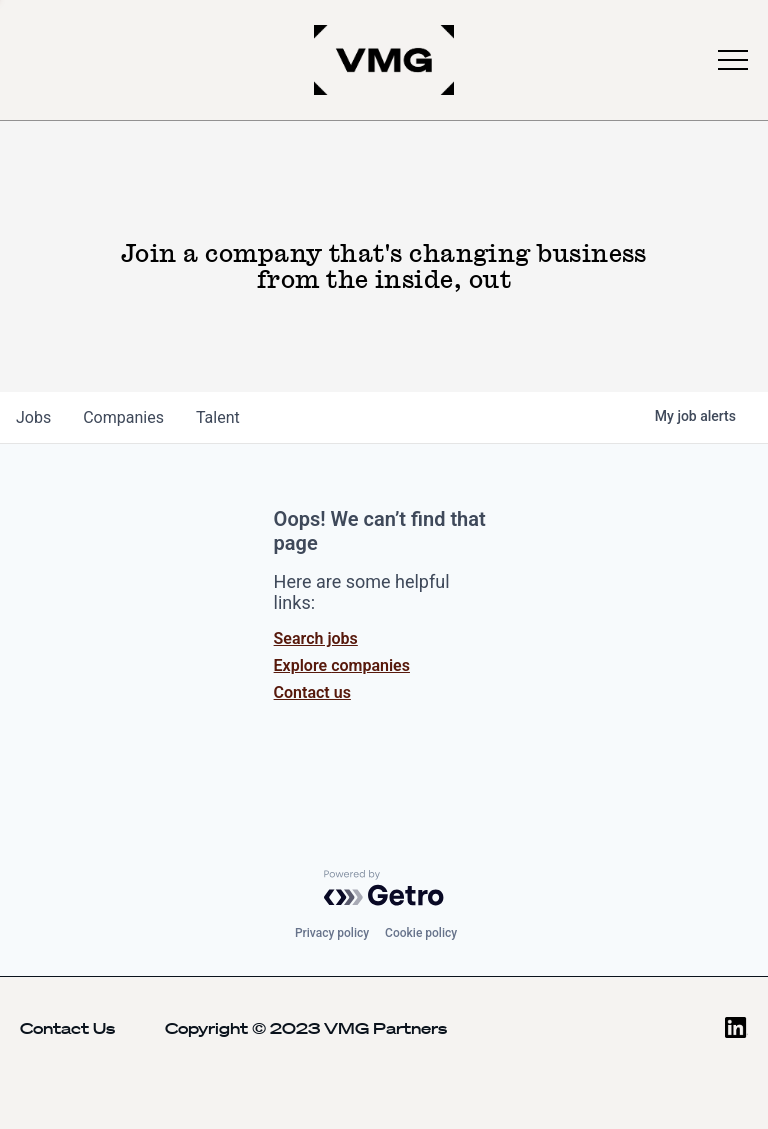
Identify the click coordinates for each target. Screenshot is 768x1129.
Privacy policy (332, 933)
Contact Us (67, 1028)
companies (123, 417)
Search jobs (316, 638)
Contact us (312, 692)
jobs (33, 417)
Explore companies (342, 665)
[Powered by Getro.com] (384, 888)
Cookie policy (421, 933)
